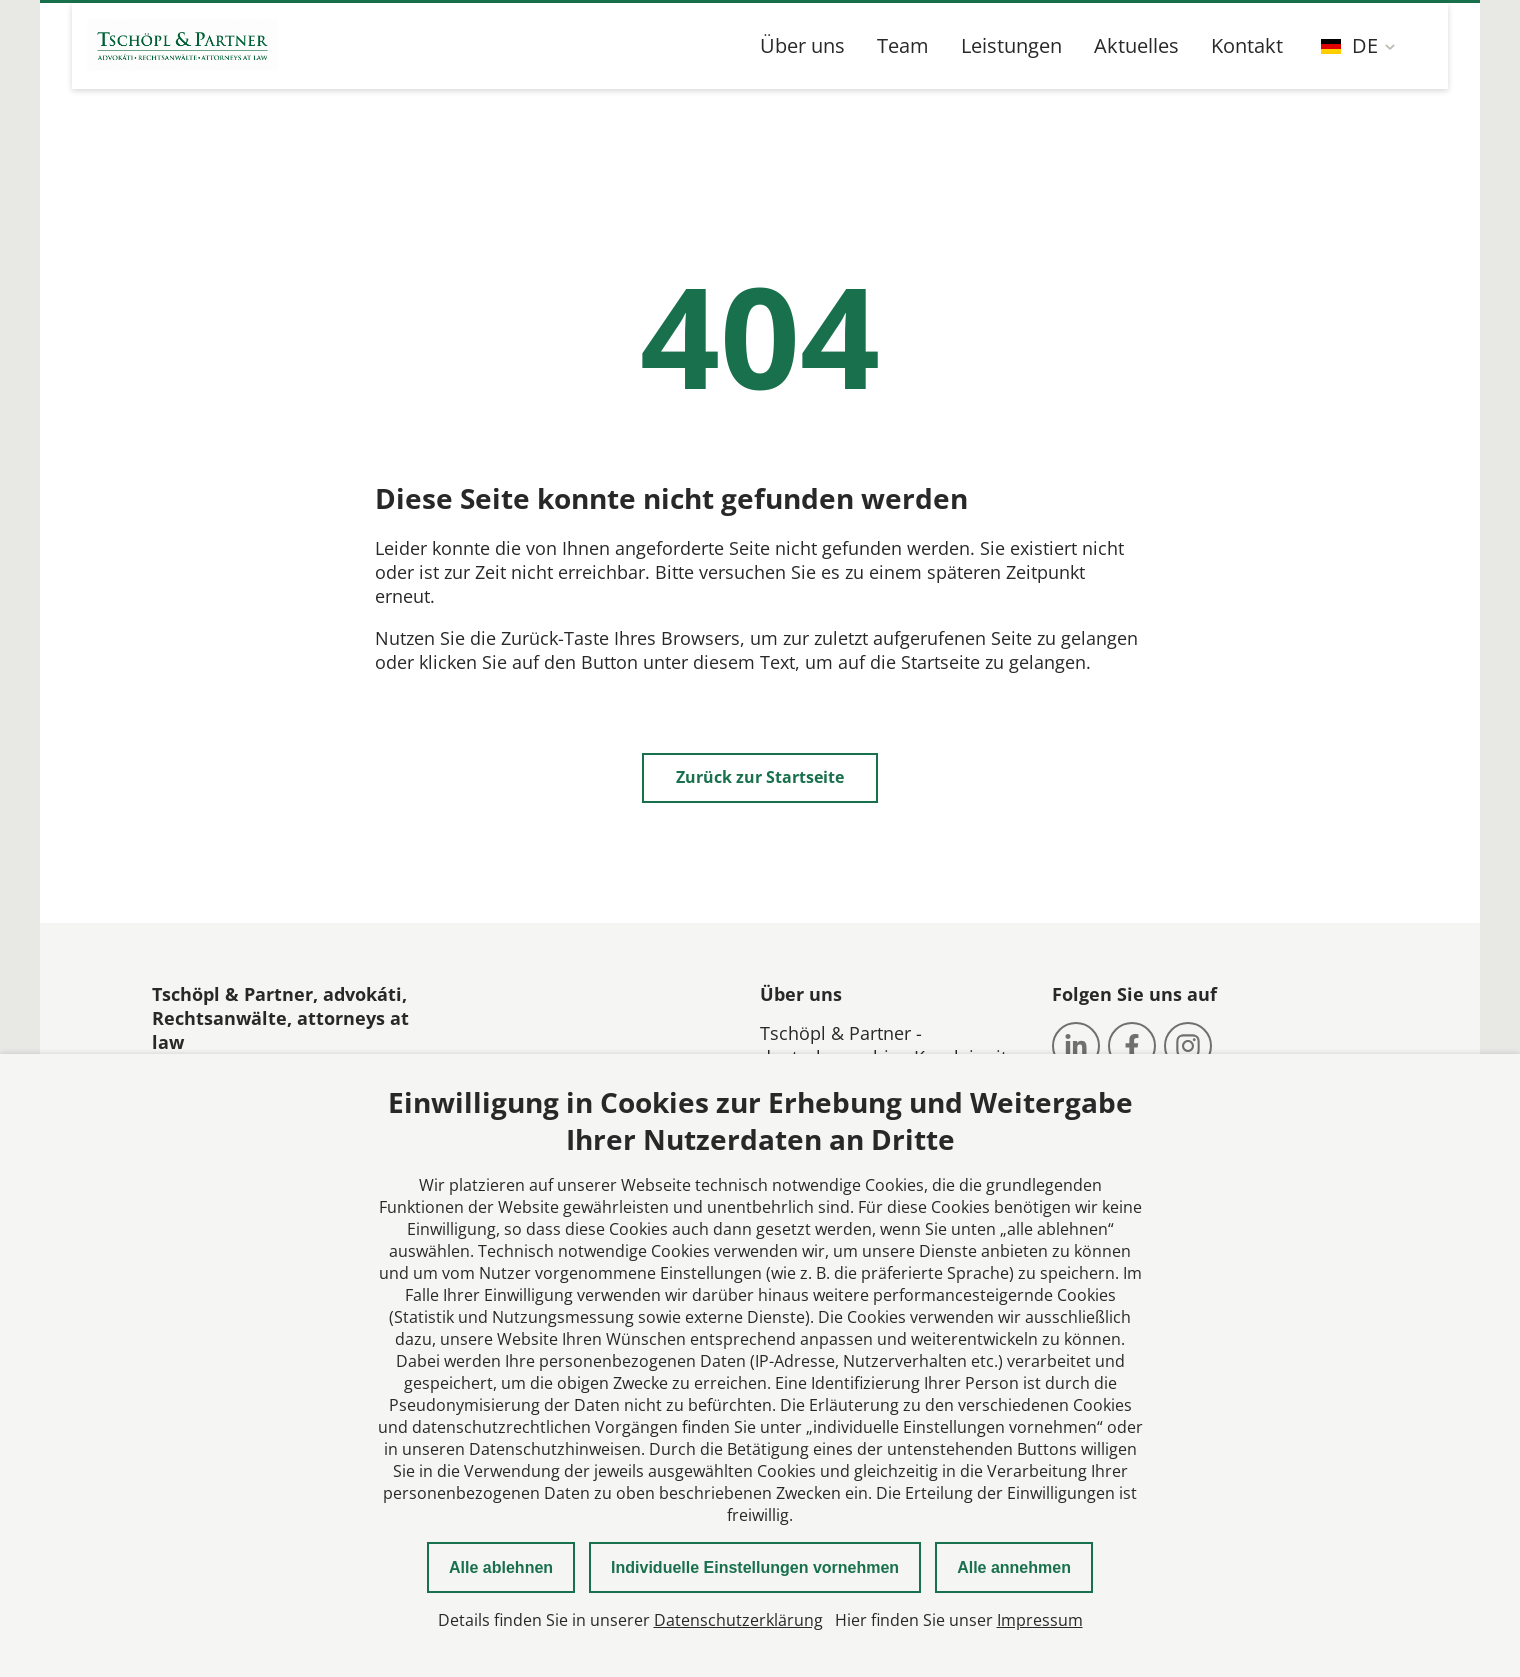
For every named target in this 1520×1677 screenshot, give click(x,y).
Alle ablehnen (501, 1567)
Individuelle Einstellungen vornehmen (755, 1567)
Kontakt (1247, 45)
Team (903, 45)
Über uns (802, 45)
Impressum (1040, 1620)
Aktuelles (1136, 45)
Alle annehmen (1014, 1567)
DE (1349, 45)
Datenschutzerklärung (738, 1620)
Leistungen (1011, 45)
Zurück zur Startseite (760, 777)
